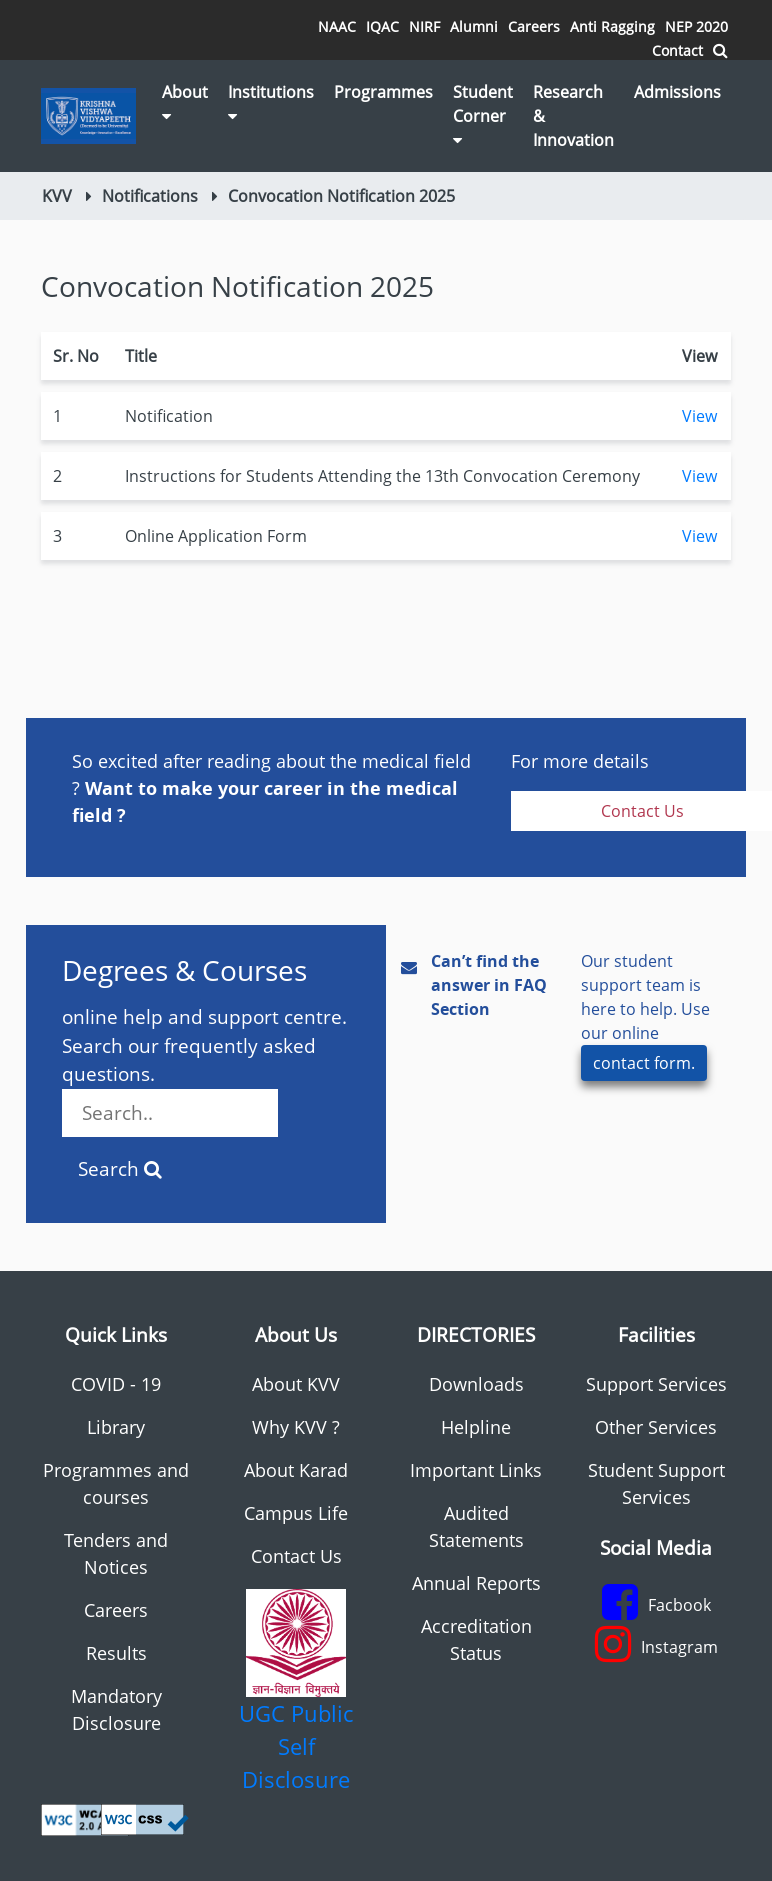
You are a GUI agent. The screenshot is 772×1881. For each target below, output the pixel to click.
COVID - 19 (116, 1384)
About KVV (296, 1384)
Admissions (677, 92)
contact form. (644, 1063)
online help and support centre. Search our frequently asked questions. (204, 1070)
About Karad (296, 1470)
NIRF (424, 26)
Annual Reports (476, 1583)
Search (120, 1169)
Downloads (476, 1384)
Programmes (383, 92)
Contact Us (296, 1556)
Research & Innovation (573, 116)
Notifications (150, 196)
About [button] (185, 102)
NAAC (337, 26)
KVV (57, 196)
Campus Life (296, 1513)
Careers (534, 26)
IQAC (382, 26)
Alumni (474, 26)
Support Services (656, 1384)
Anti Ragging (612, 26)
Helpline (476, 1427)
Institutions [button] (271, 102)
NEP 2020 (696, 26)
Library (116, 1427)
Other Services (656, 1427)
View (699, 416)
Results (116, 1653)
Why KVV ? (296, 1427)
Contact (677, 50)
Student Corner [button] (483, 114)
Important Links (476, 1470)
